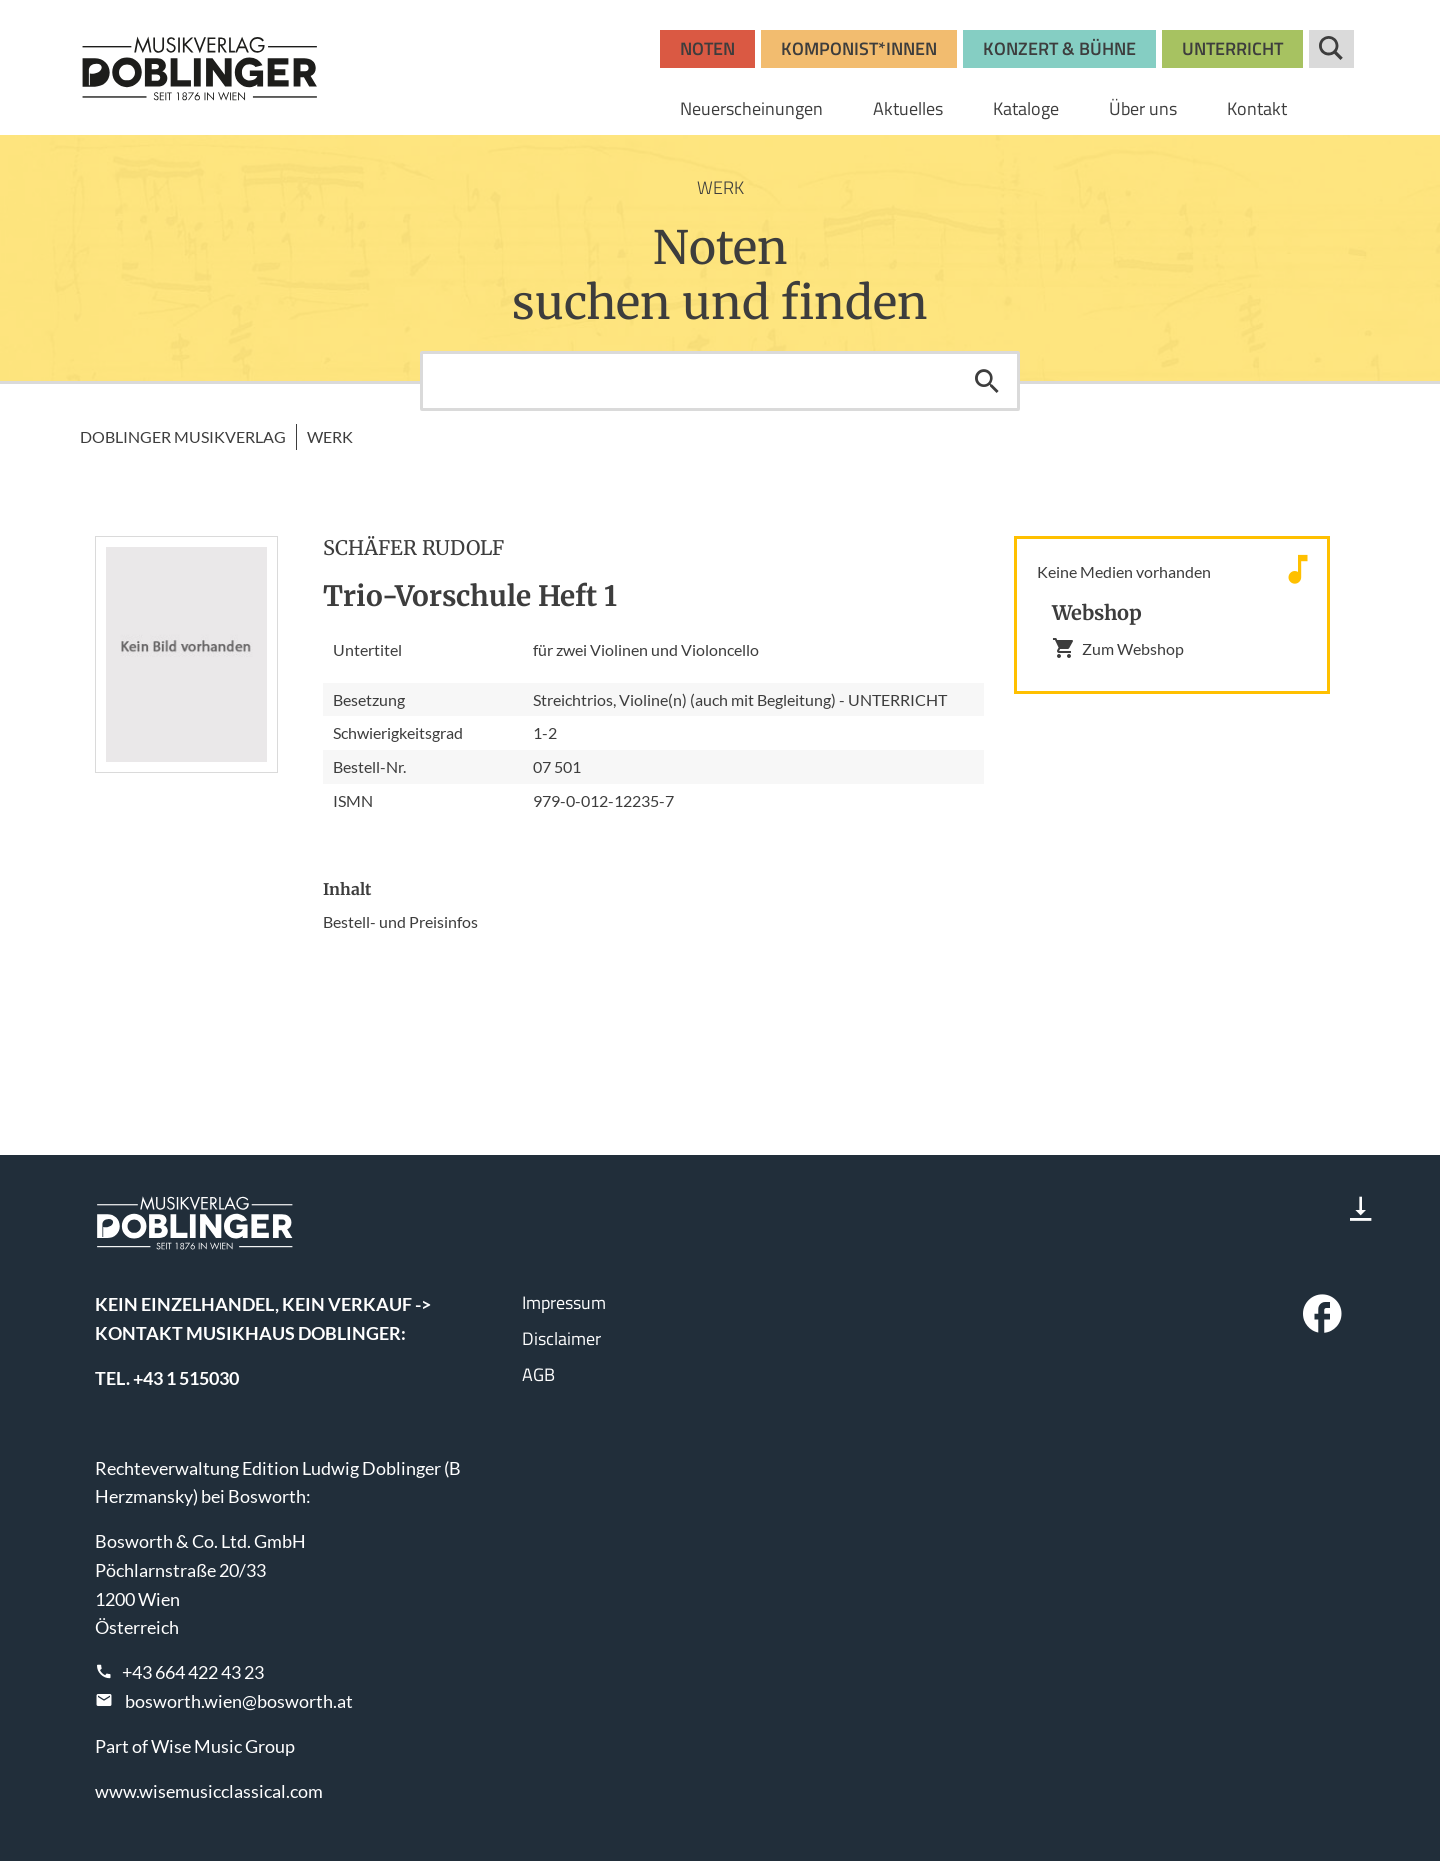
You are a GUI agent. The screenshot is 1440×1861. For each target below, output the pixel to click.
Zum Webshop (1118, 648)
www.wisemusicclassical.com (209, 1791)
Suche (1331, 49)
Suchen (987, 381)
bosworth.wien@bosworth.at (239, 1701)
